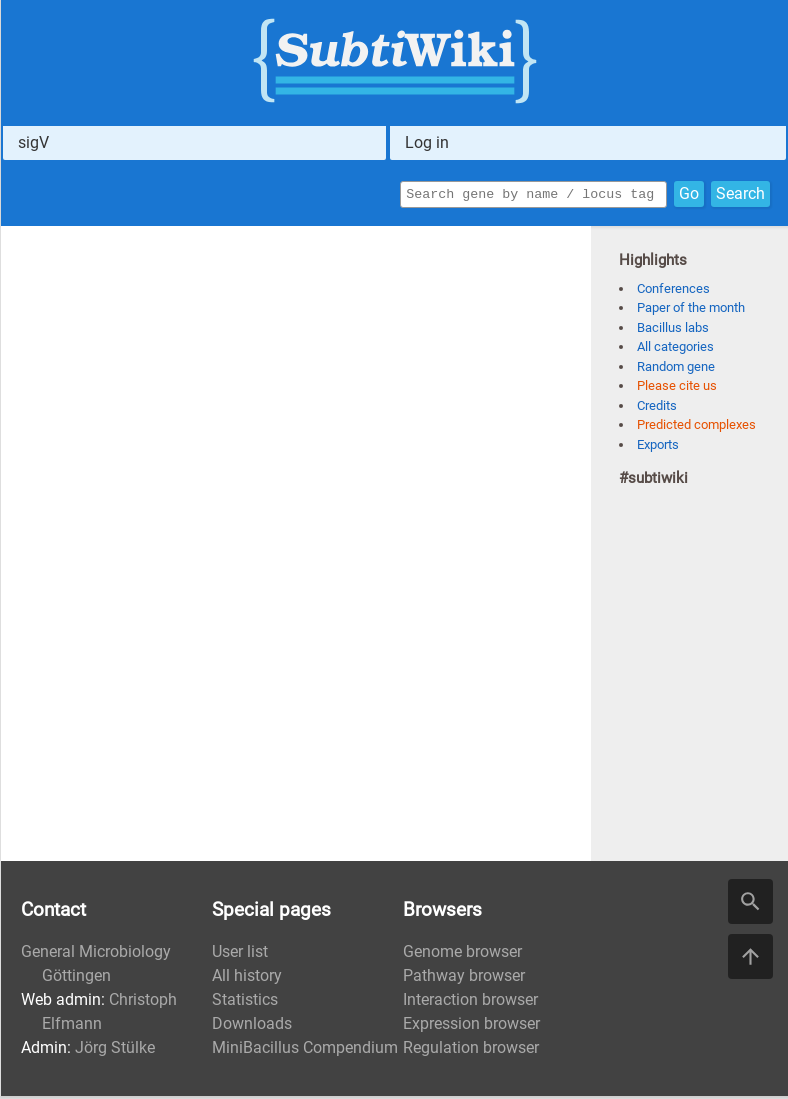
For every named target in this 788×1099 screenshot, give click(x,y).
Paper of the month (691, 310)
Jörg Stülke (115, 1050)
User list (240, 954)
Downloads (252, 1026)
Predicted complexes (696, 427)
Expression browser (471, 1026)
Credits (657, 408)
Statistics (245, 1002)
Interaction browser (470, 1002)
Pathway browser (464, 978)
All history (247, 978)
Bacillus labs (673, 330)
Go (689, 195)
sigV (33, 142)
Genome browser (462, 954)
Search (740, 195)
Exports (658, 447)
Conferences (673, 291)
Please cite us (677, 388)
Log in (427, 142)
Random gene (676, 369)
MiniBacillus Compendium (305, 1050)
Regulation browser (471, 1050)
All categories (675, 349)
